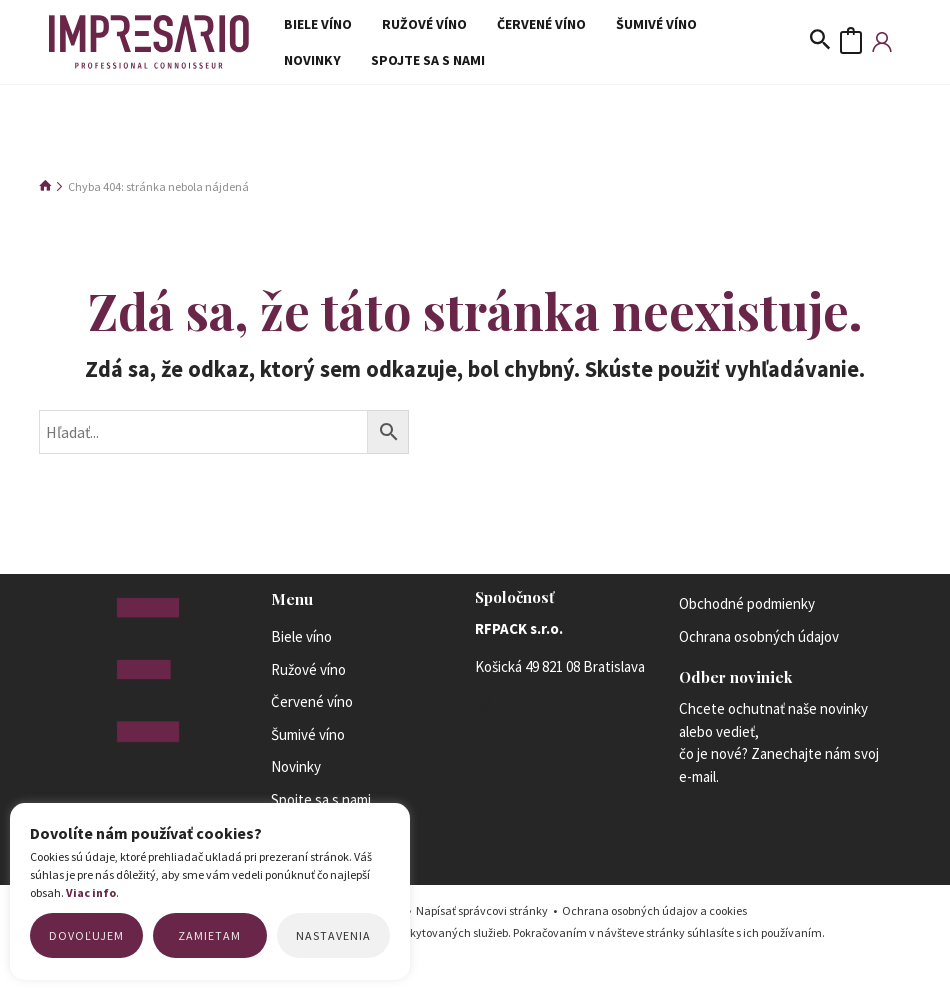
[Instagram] (484, 725)
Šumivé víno (621, 25)
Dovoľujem (86, 935)
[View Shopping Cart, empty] (851, 50)
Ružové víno (409, 25)
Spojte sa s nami (336, 76)
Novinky (710, 25)
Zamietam (209, 935)
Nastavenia (333, 935)
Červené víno (516, 25)
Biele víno (313, 25)
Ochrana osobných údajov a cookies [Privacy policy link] (654, 928)
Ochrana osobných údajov (759, 653)
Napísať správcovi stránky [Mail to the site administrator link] (482, 928)
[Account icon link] (882, 51)
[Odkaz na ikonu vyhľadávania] (820, 51)
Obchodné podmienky (747, 621)
